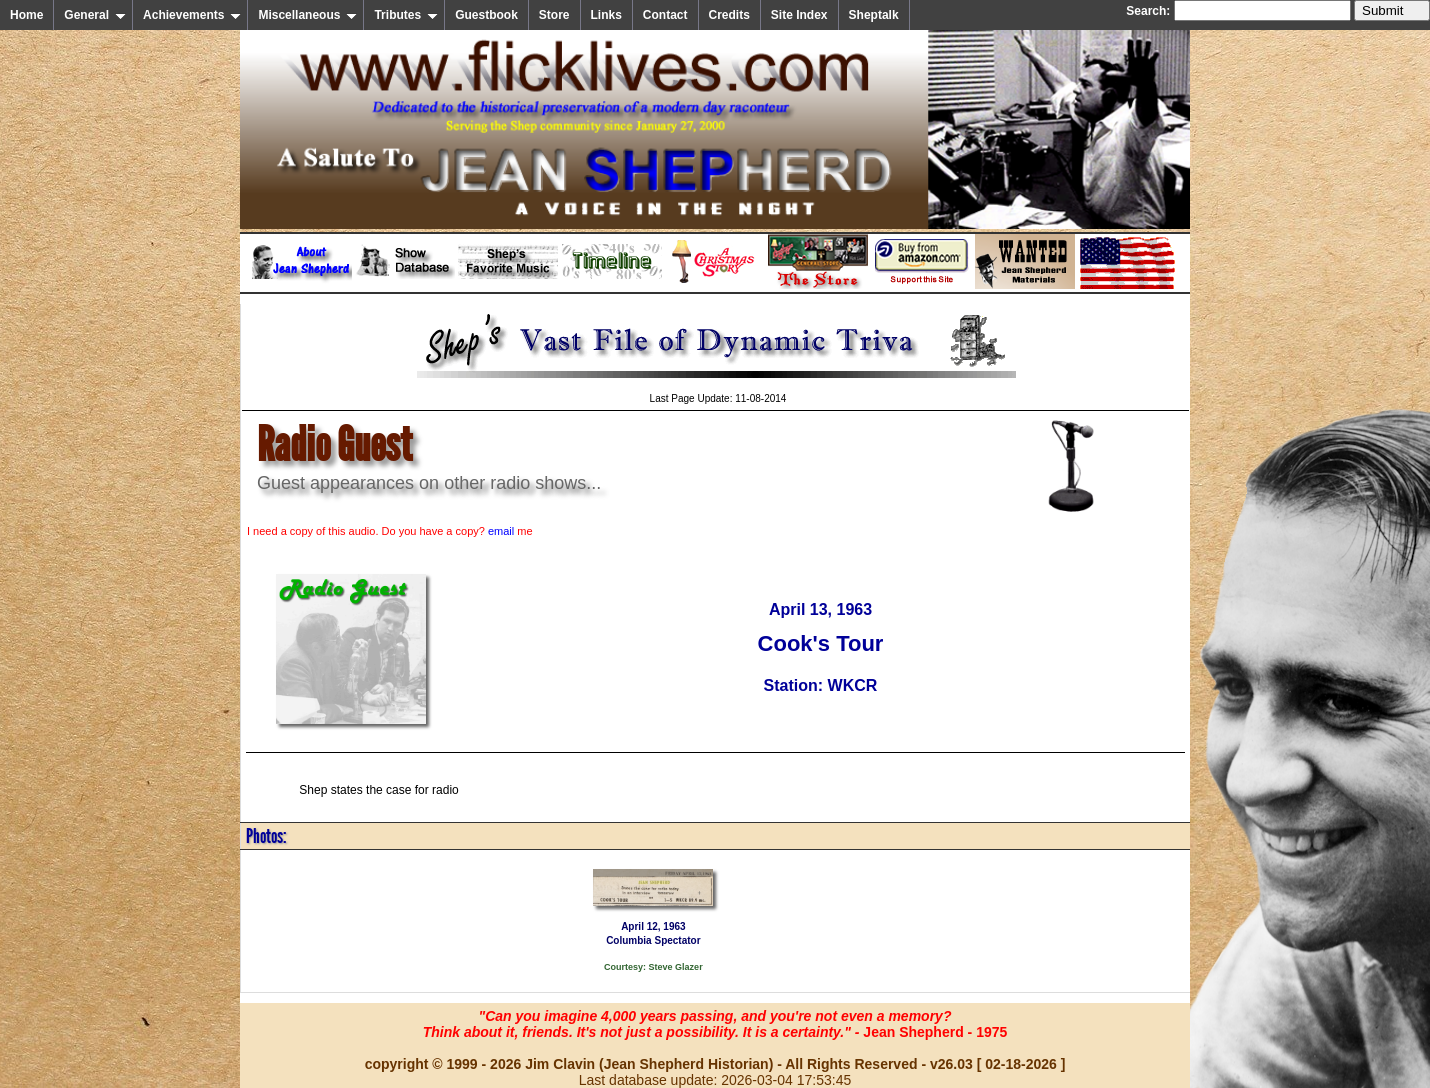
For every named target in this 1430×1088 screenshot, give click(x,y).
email (501, 531)
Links (606, 15)
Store (554, 15)
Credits (729, 15)
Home (26, 15)
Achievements (192, 15)
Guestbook (486, 15)
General (95, 15)
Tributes (406, 15)
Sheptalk (874, 15)
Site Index (799, 15)
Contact (665, 15)
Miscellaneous (307, 15)
